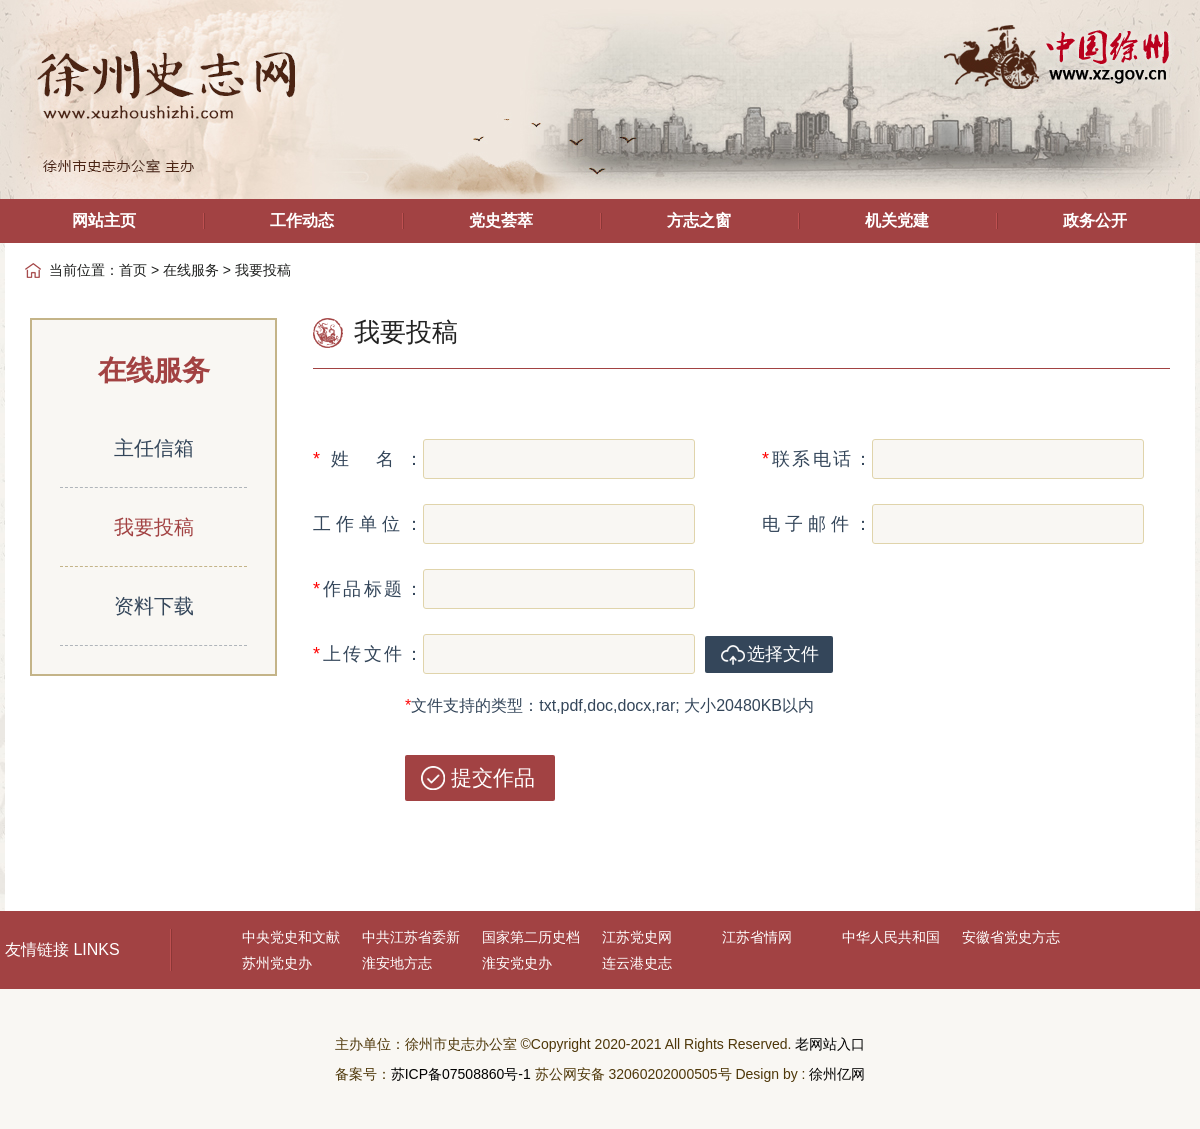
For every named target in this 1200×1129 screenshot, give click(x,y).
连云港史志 (637, 963)
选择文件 (783, 654)
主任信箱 (154, 448)
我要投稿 (154, 527)
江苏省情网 (757, 937)
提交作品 (493, 777)
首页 (133, 270)
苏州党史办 (277, 963)
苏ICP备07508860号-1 (461, 1074)
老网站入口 (830, 1044)
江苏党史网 (637, 937)
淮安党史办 (517, 963)
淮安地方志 (397, 963)
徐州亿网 (837, 1074)
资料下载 (154, 606)
